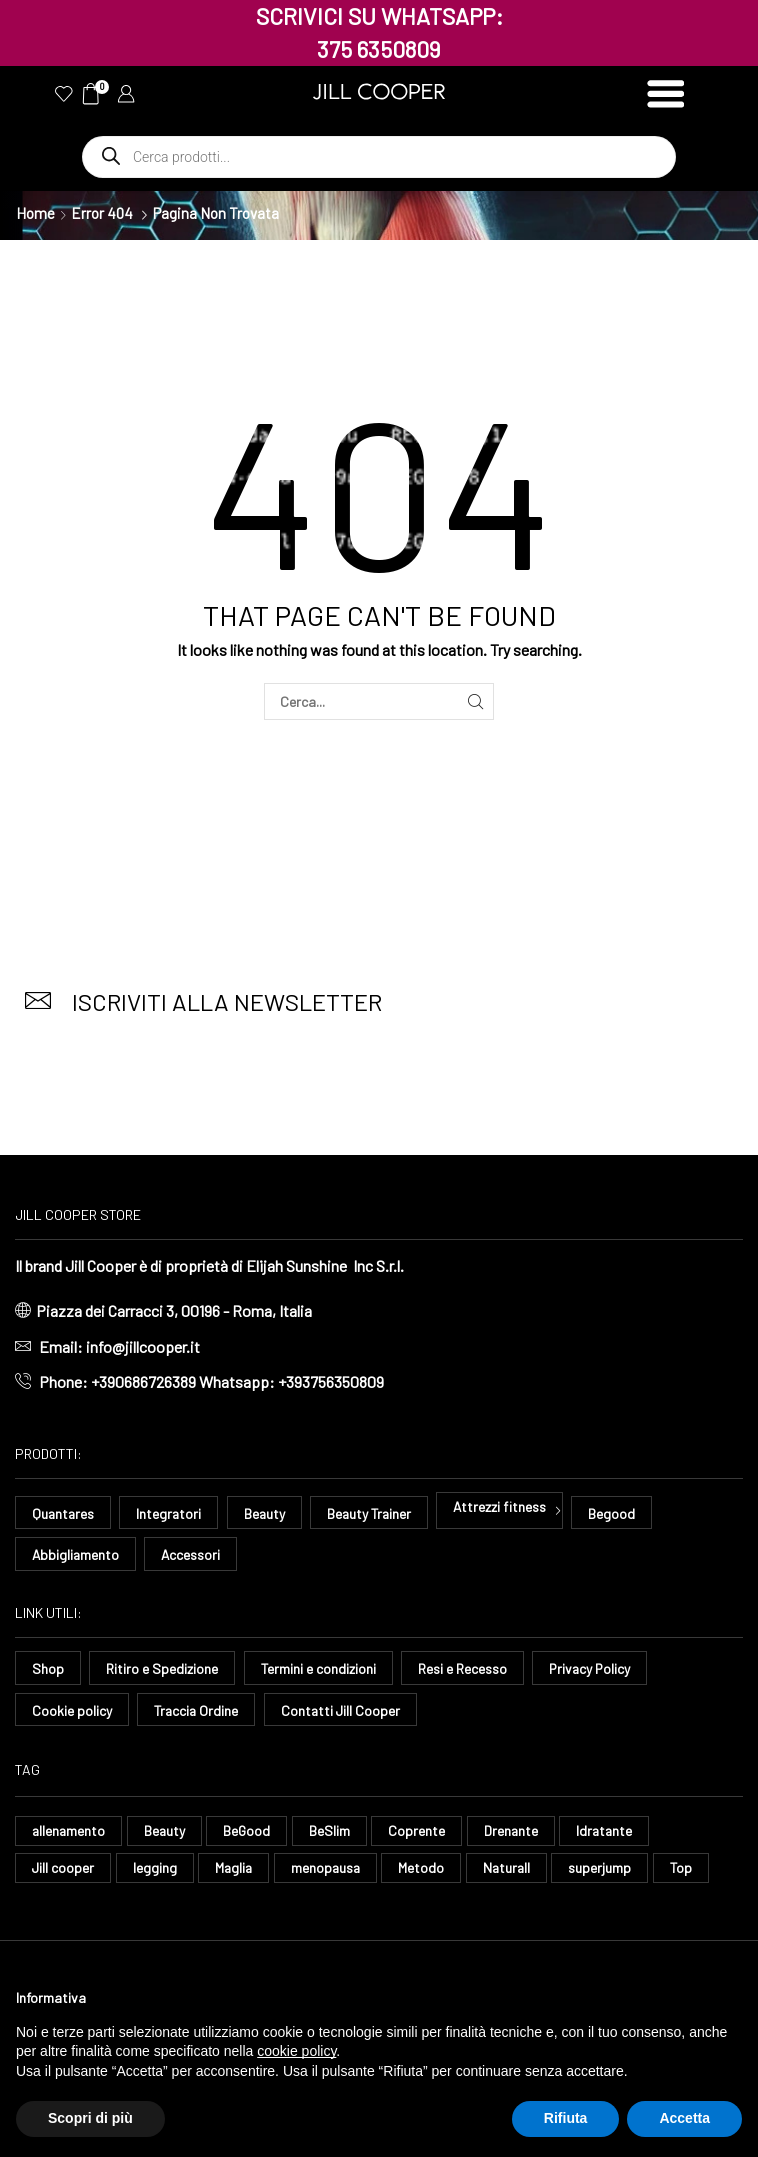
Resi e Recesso (463, 1669)
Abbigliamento (76, 1554)
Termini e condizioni (319, 1669)
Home (35, 213)
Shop (48, 1669)
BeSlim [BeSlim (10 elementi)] (333, 1831)
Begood (619, 1513)
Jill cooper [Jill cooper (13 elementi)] (63, 1868)
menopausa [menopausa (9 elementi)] (329, 1868)
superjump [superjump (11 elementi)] (607, 1868)
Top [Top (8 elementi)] (688, 1868)
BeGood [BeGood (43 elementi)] (250, 1831)
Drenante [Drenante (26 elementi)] (515, 1831)
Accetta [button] (684, 2118)
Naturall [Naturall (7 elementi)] (512, 1868)
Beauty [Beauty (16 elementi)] (167, 1831)
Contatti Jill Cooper (344, 1710)
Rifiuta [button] (566, 2118)
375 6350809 (379, 49)
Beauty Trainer (374, 1513)
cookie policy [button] (296, 2051)
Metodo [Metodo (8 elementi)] (426, 1868)
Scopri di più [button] (90, 2118)
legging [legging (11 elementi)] (156, 1868)
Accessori (193, 1554)
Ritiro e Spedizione (162, 1669)
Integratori (171, 1513)
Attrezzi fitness (507, 1506)
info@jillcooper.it (143, 1346)
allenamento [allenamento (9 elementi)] (69, 1831)
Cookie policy (72, 1710)
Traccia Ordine (197, 1710)
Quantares (64, 1513)
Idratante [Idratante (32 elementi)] (611, 1831)
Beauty (268, 1513)
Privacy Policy (592, 1669)
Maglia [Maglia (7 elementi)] (235, 1868)
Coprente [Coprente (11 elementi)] (420, 1831)
